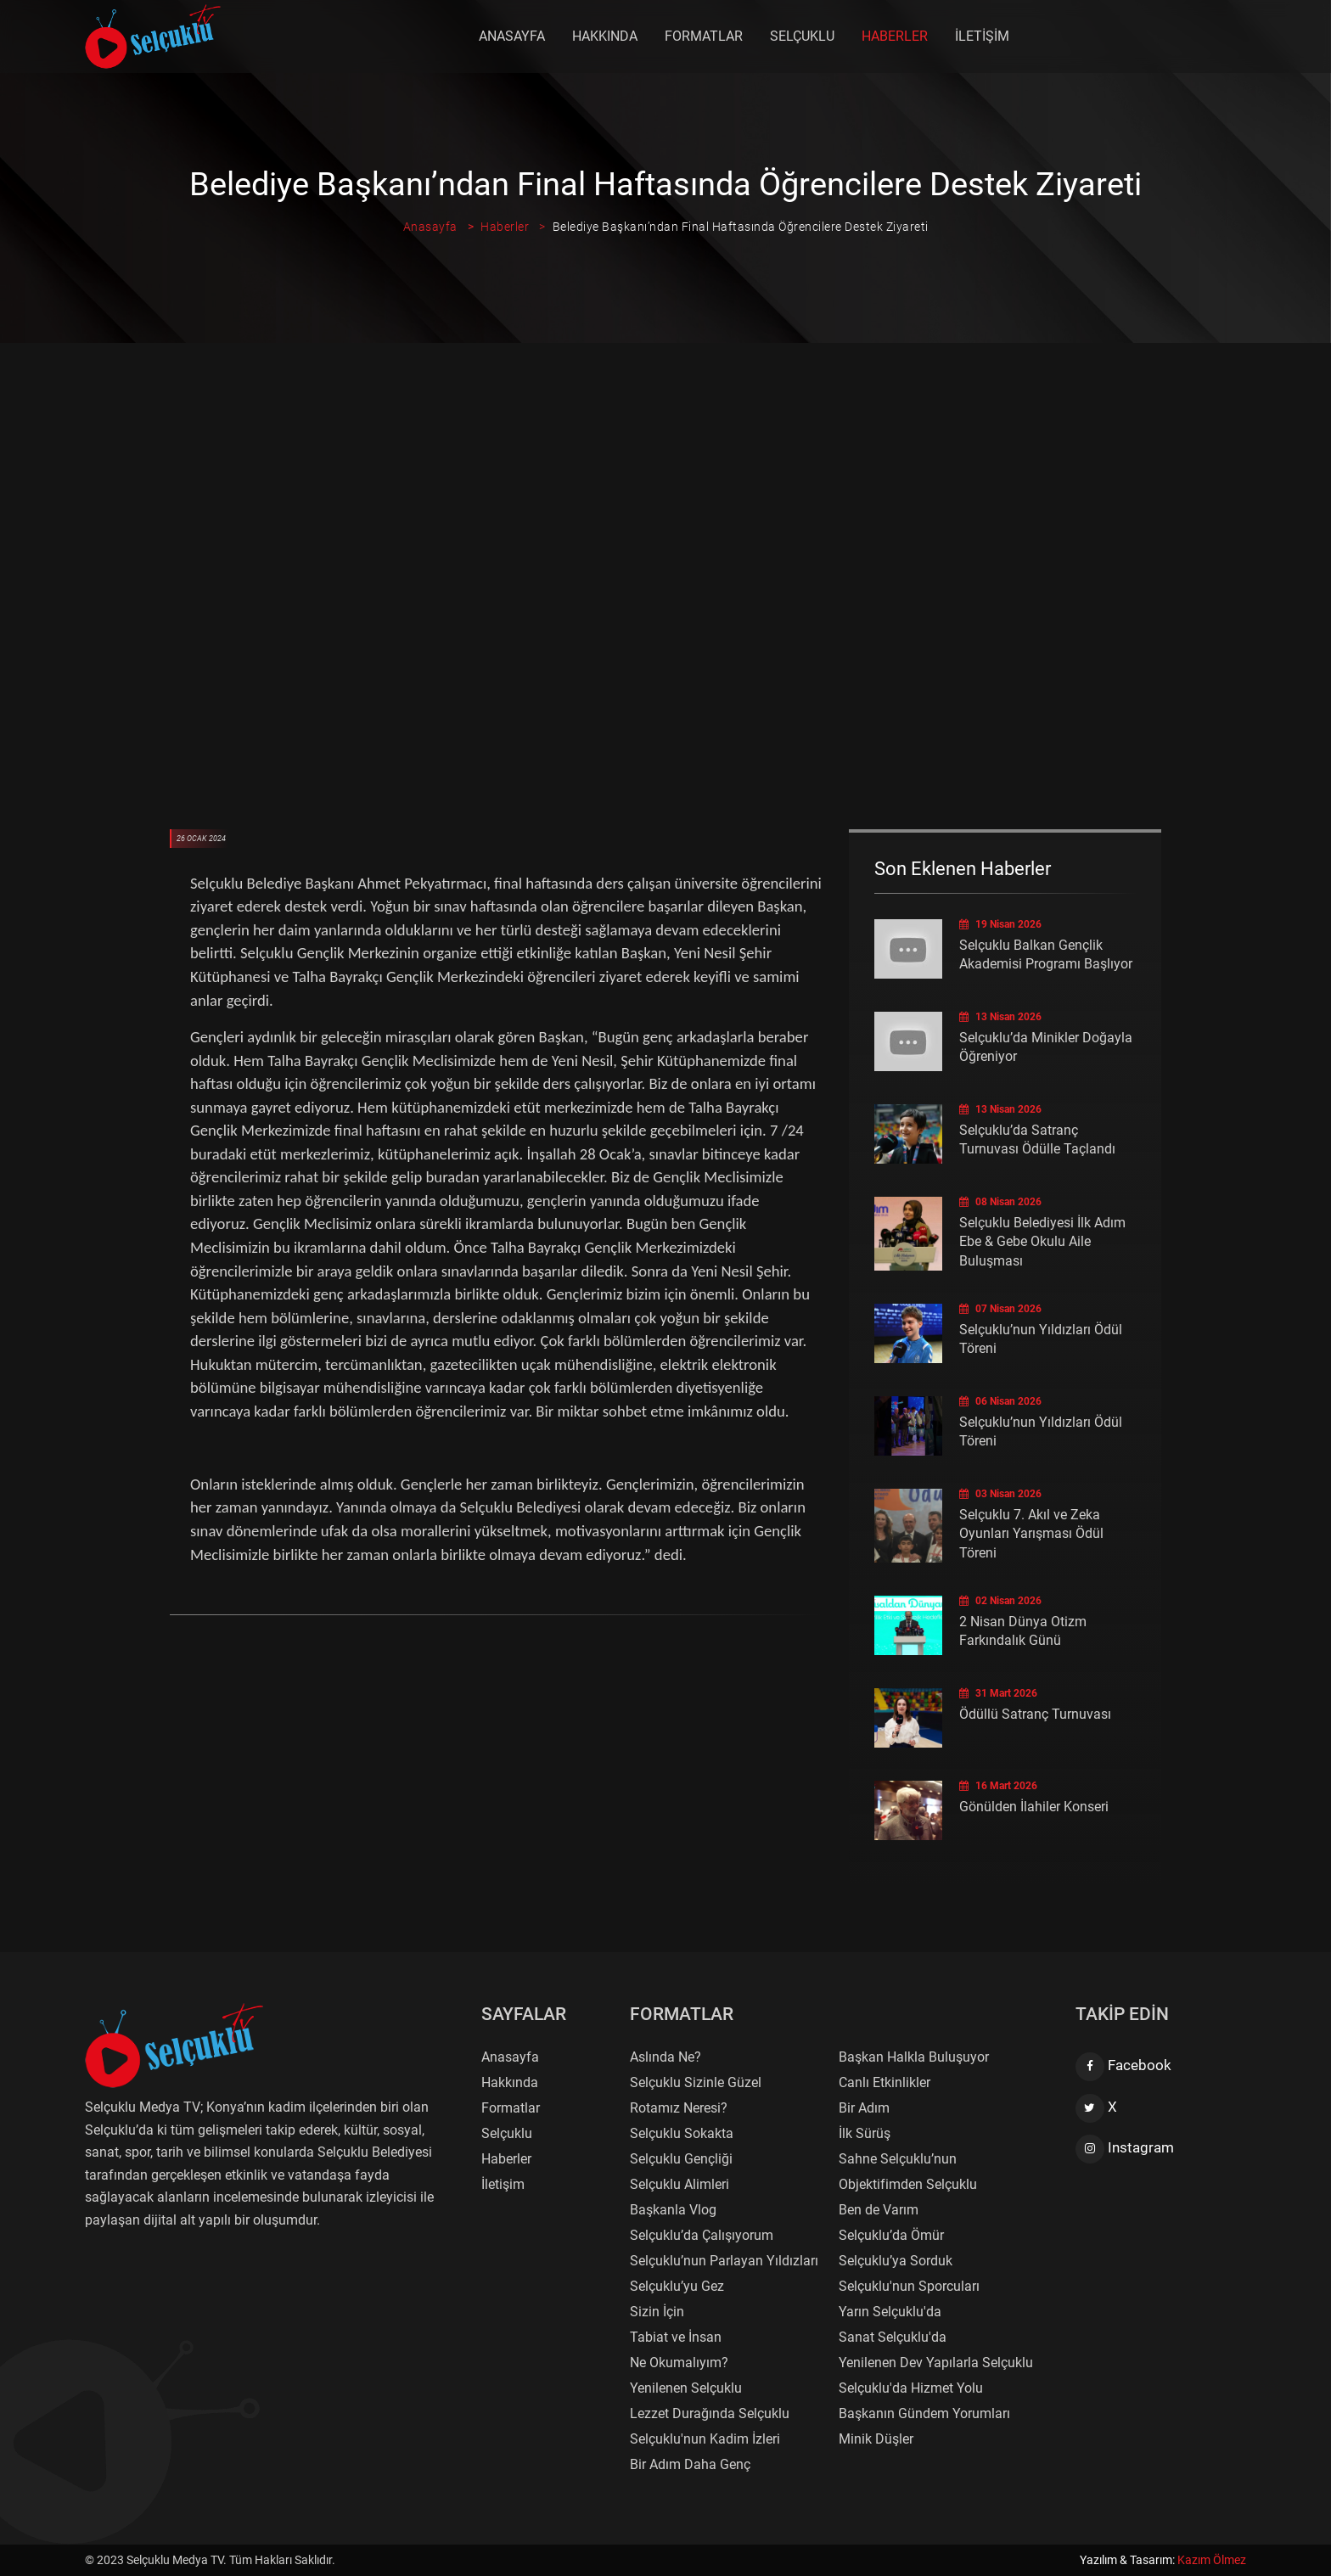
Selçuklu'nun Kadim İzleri (705, 2439)
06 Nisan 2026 (1000, 1401)
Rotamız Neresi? (678, 2108)
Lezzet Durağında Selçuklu (709, 2413)
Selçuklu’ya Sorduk (895, 2261)
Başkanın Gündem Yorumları (924, 2413)
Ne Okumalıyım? (679, 2362)
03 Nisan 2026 (1000, 1494)
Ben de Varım (878, 2210)
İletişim (983, 36)
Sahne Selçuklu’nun (898, 2159)
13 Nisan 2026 (1000, 1017)
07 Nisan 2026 (1000, 1309)
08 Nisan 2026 (1000, 1202)
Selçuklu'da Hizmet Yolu (911, 2388)
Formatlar (705, 36)
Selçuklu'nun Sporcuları (909, 2286)
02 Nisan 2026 (1000, 1601)
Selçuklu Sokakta (681, 2133)
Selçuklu (803, 36)
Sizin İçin (657, 2312)
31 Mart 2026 (998, 1693)
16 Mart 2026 (998, 1786)
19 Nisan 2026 (1000, 924)
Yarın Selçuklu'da (890, 2312)
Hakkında (605, 36)
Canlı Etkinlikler (884, 2082)
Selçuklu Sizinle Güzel (695, 2082)
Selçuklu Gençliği (681, 2159)
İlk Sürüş (864, 2133)
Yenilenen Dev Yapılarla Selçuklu (936, 2362)
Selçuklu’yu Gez (677, 2286)
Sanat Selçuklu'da (892, 2337)
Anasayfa (513, 36)
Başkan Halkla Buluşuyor (914, 2057)
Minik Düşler (876, 2439)
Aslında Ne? (665, 2057)
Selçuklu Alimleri (679, 2184)
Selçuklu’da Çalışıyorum (701, 2235)
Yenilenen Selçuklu (686, 2388)
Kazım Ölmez (1211, 2560)
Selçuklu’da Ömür (891, 2235)
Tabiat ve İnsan (676, 2337)
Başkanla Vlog (673, 2210)
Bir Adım (864, 2108)
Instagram (1124, 2149)
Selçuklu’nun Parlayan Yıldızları (724, 2261)
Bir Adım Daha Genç (690, 2464)
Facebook (1123, 2066)
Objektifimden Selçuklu (908, 2184)
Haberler (895, 36)
